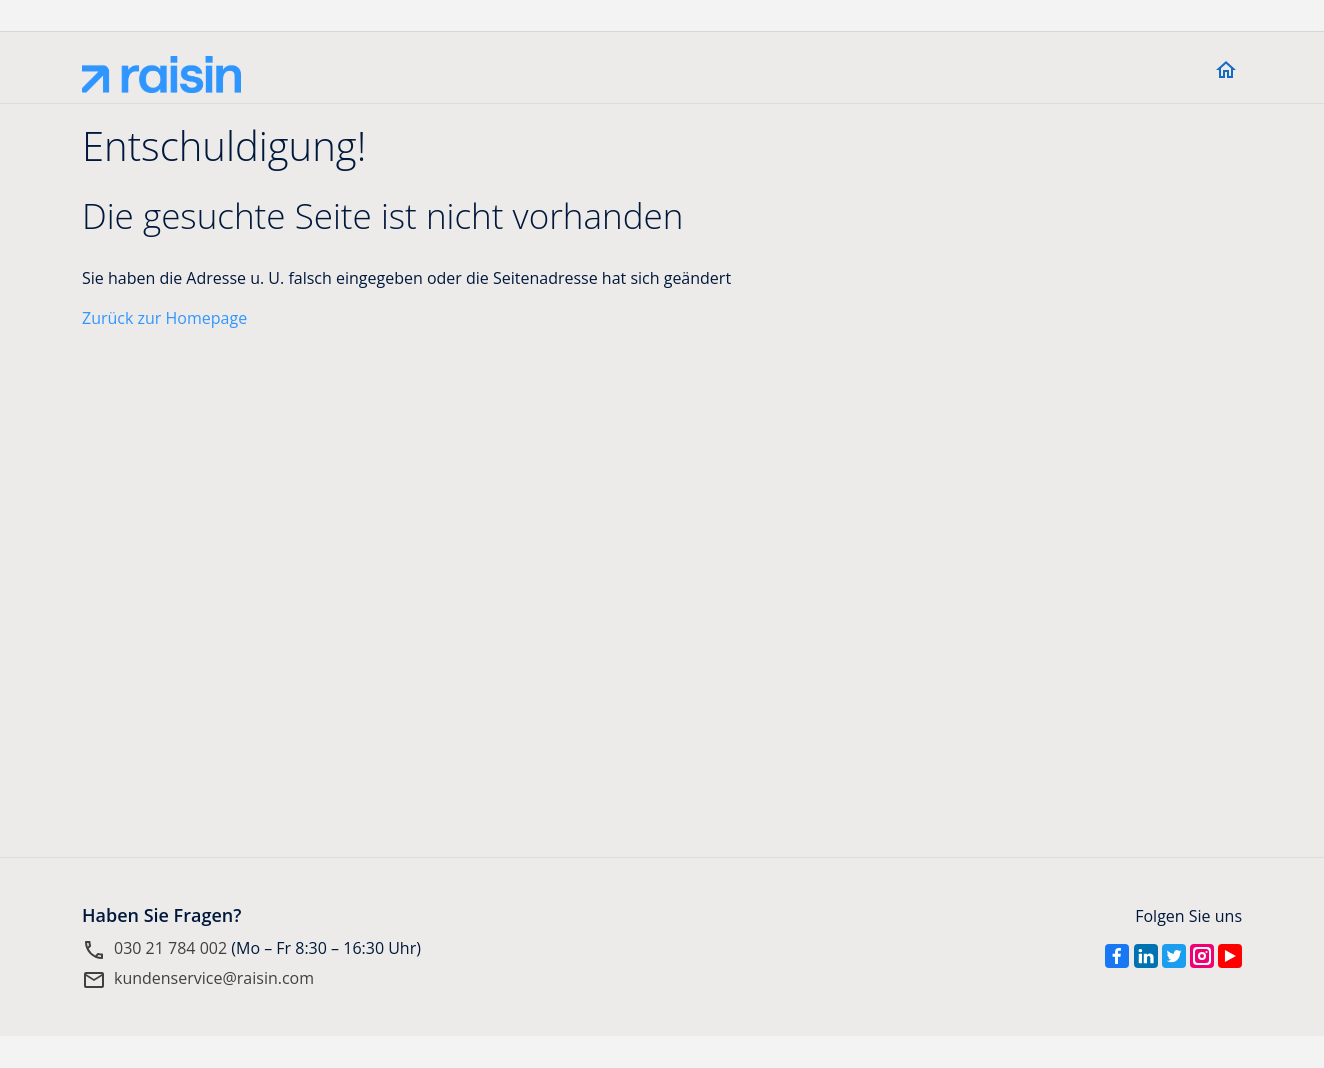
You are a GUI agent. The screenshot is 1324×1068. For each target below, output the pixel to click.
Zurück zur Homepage (164, 318)
